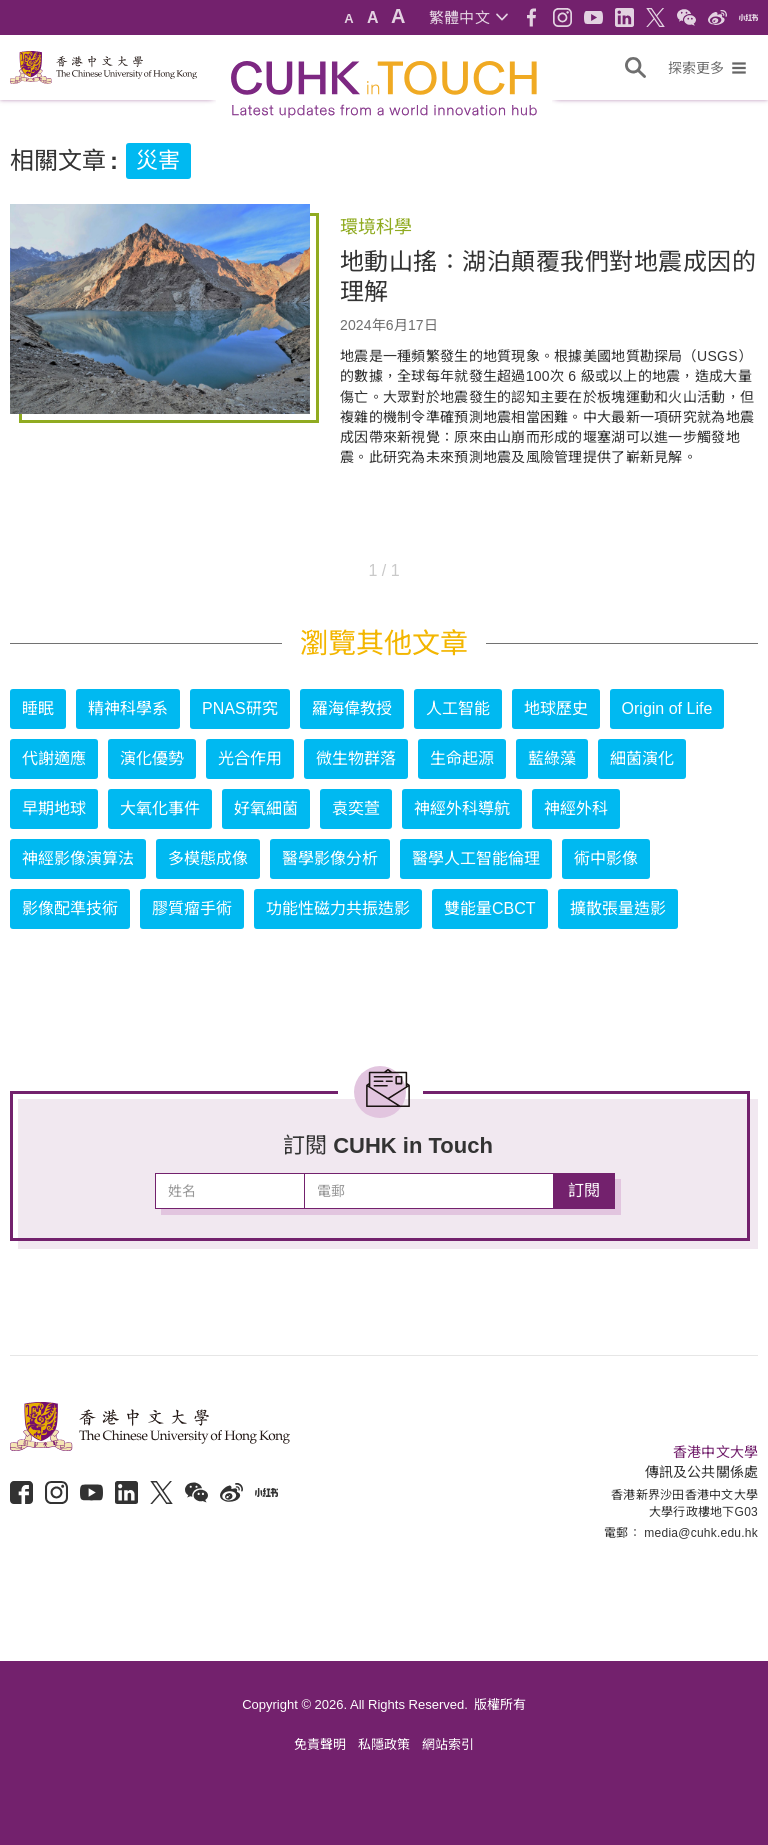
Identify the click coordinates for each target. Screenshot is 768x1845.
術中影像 (606, 858)
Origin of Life (667, 708)
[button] (468, 17)
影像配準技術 (70, 908)
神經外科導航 (462, 808)
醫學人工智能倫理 (476, 858)
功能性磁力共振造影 (338, 908)
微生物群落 (356, 758)
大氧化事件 (160, 808)
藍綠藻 (552, 758)
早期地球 (54, 808)
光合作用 (250, 758)
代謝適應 (54, 758)
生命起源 (462, 758)
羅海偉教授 (352, 708)
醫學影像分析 (330, 858)
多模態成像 (208, 858)
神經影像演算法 (78, 858)
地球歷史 (556, 708)
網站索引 (448, 1744)
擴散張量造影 (618, 908)
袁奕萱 (356, 808)
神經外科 (576, 808)
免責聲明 (320, 1744)
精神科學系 (128, 708)
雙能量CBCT (490, 908)
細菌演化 (642, 758)
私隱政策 (384, 1744)
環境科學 (376, 227)
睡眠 (38, 708)
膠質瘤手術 (192, 908)
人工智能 (458, 708)
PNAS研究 (240, 708)
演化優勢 (152, 758)
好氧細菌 (266, 808)
